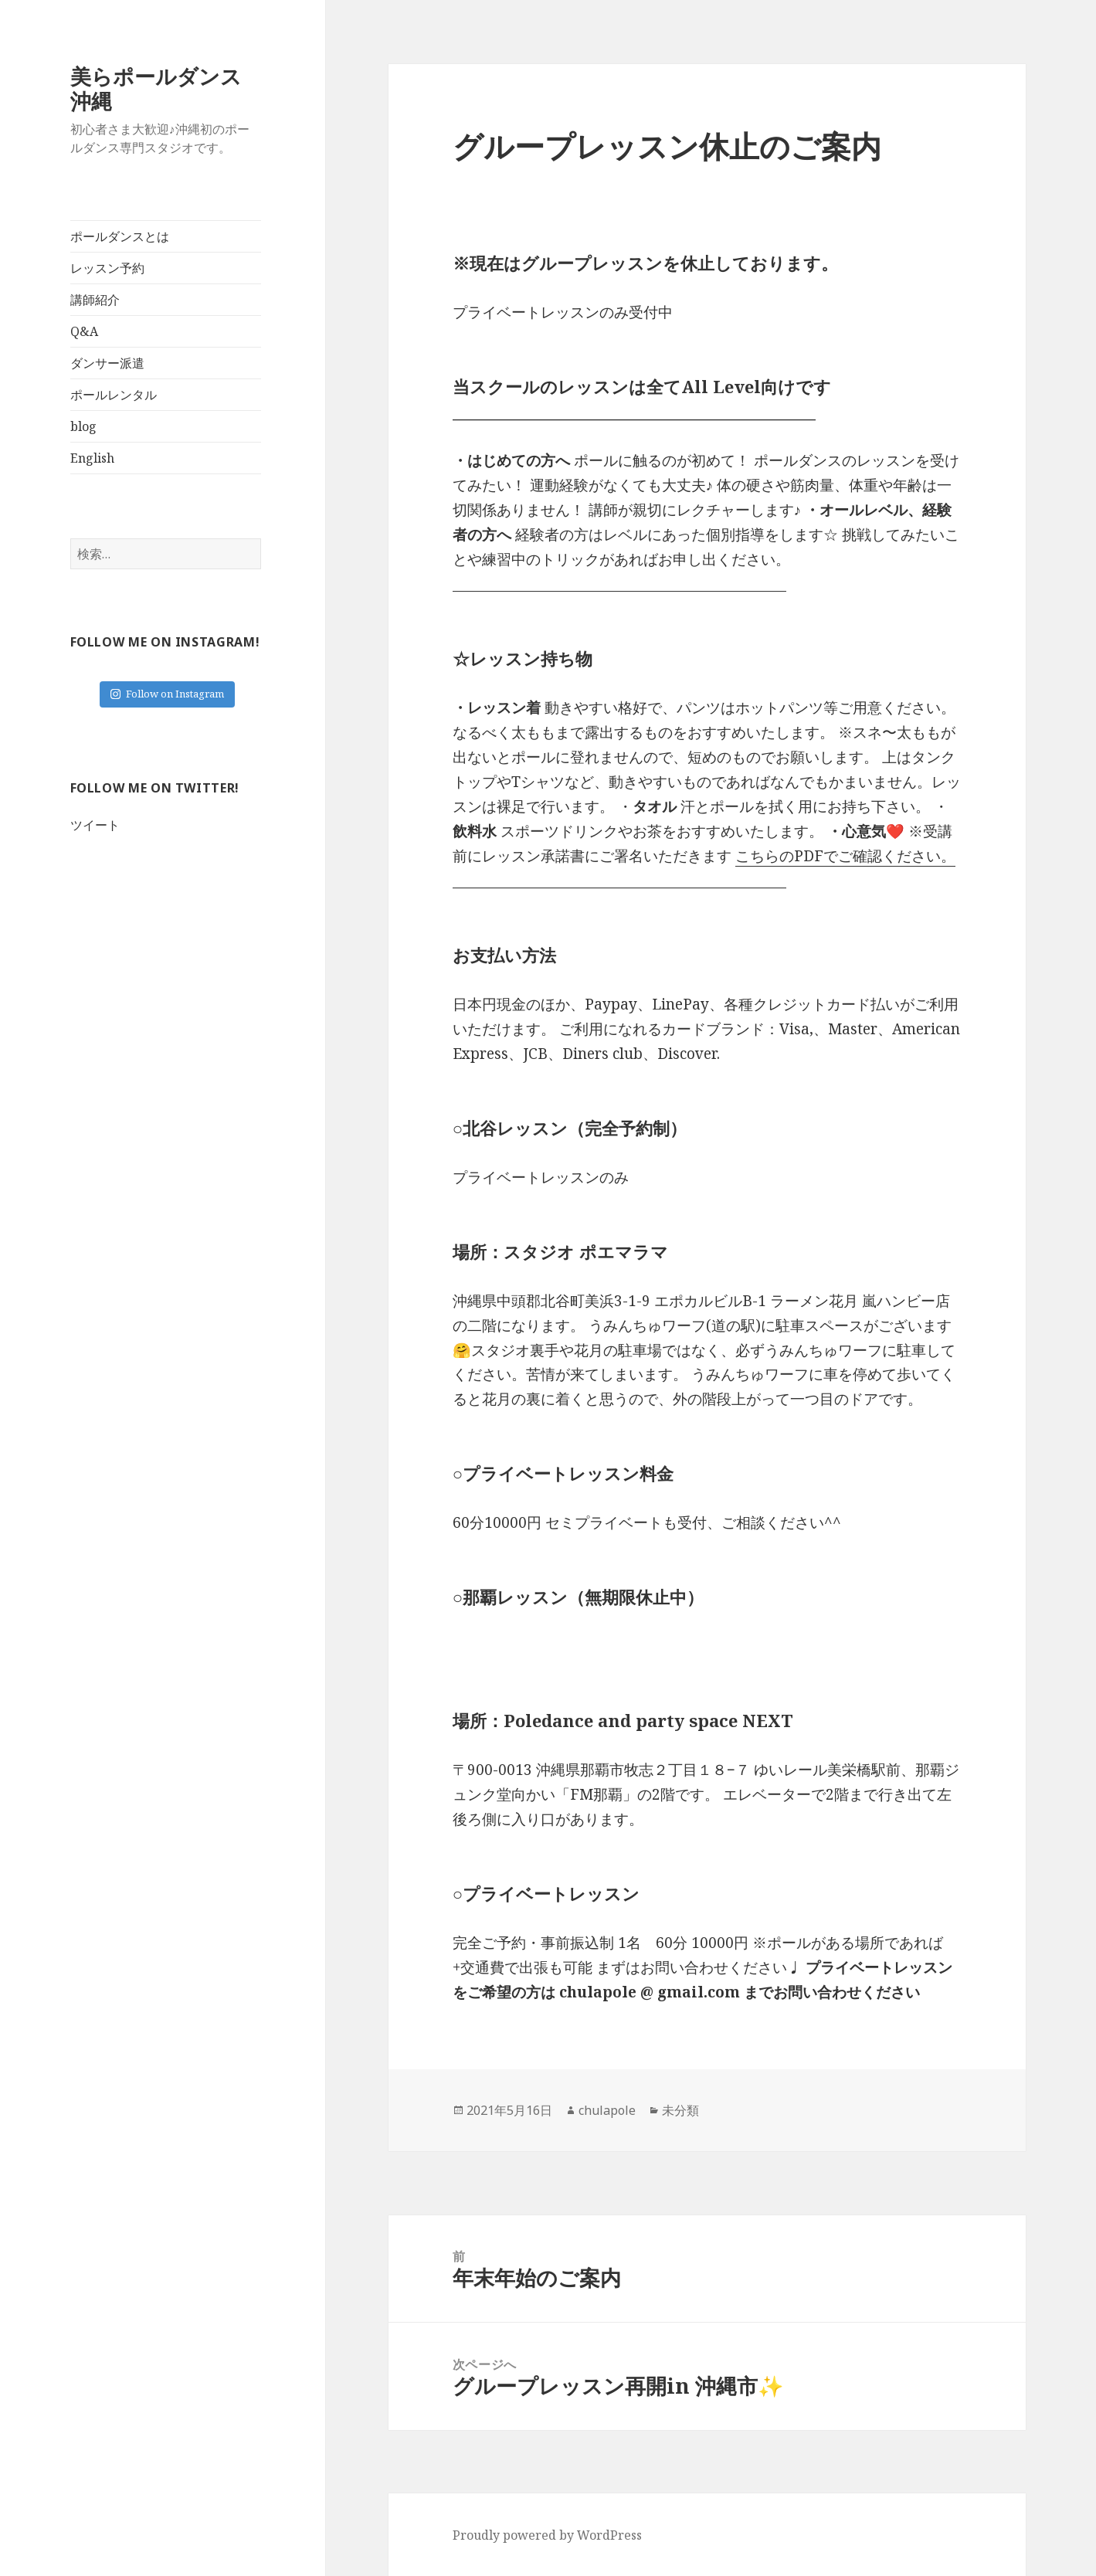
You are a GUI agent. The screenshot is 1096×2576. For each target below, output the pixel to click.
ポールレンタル (113, 394)
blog (83, 426)
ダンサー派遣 (107, 363)
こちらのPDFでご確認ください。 (845, 856)
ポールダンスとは (119, 236)
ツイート (95, 824)
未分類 (680, 2110)
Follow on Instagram (167, 694)
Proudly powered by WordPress (547, 2535)
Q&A (84, 331)
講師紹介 (95, 299)
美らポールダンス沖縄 (156, 88)
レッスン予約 (107, 268)
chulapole (607, 2110)
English (92, 458)
